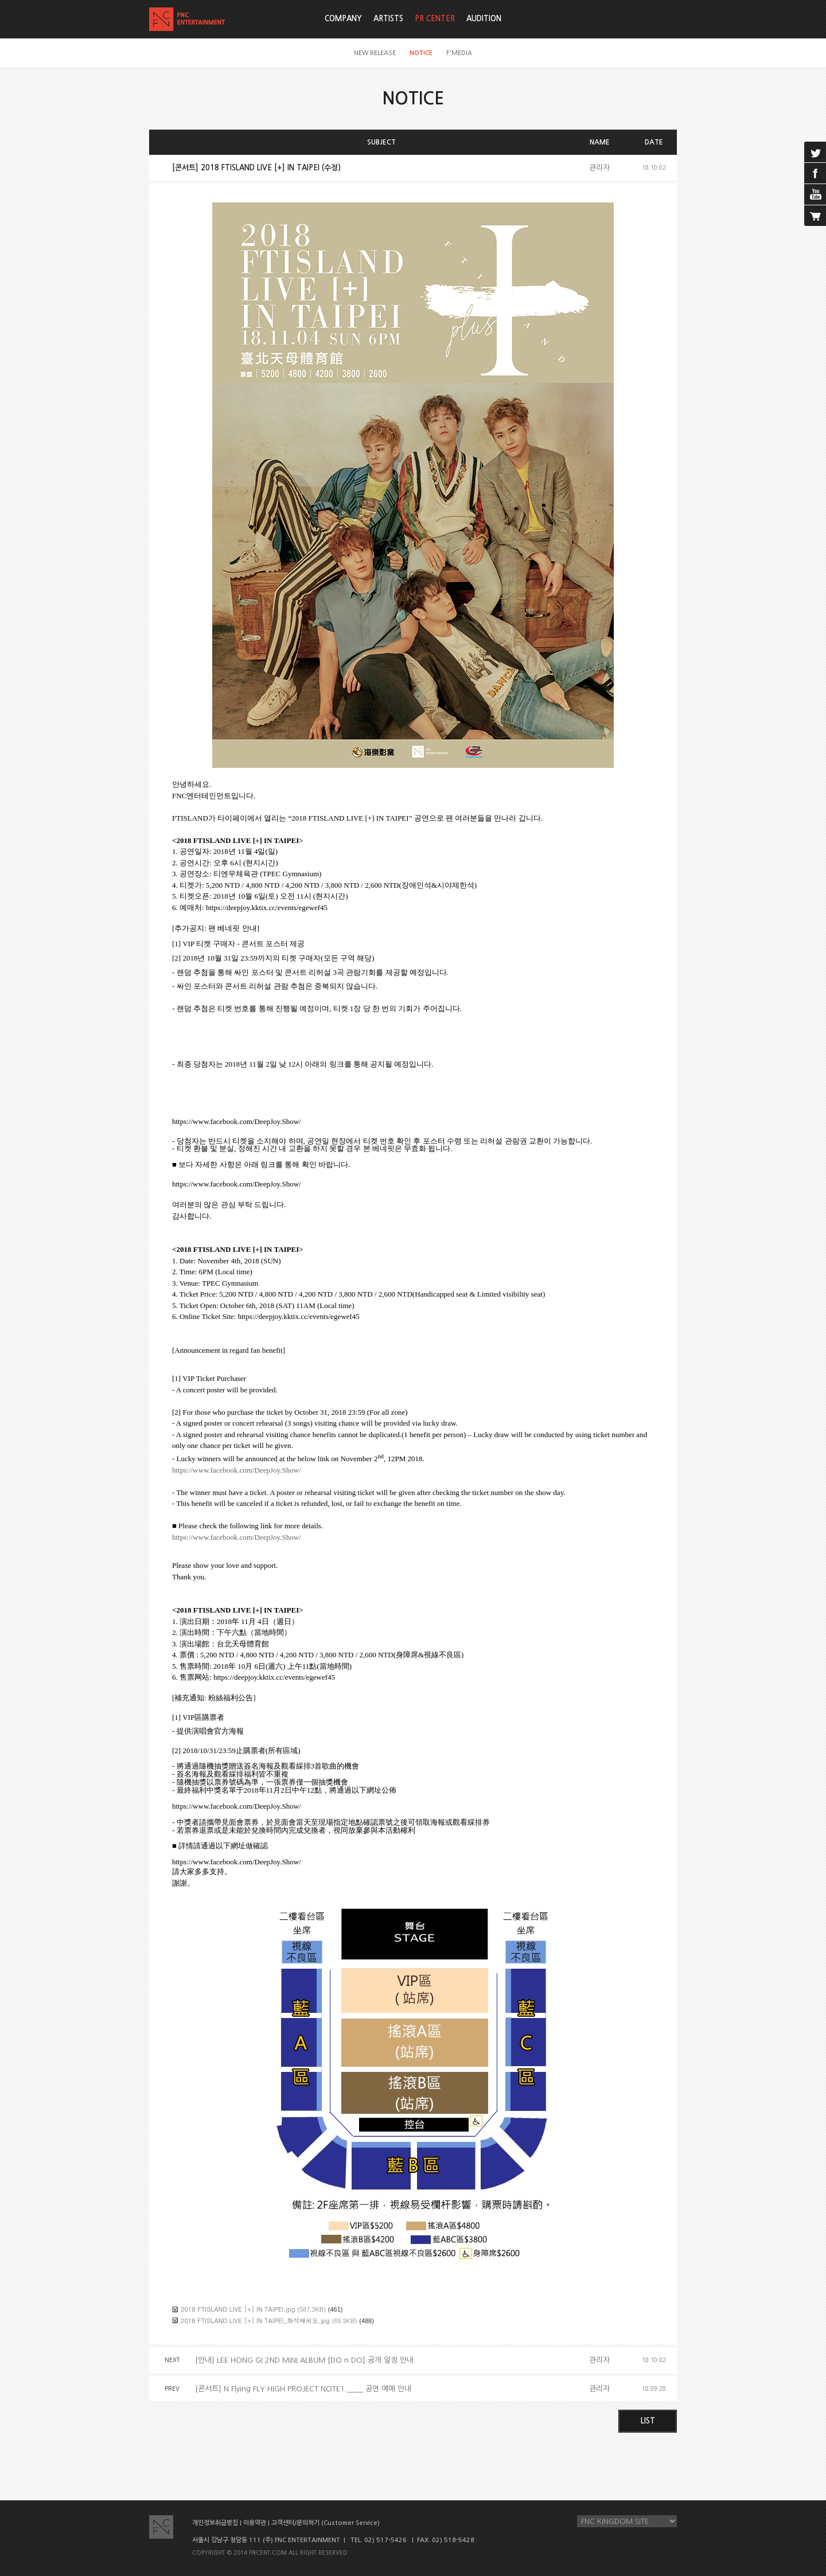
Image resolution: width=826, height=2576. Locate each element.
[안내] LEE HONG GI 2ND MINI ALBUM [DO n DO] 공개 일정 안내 (304, 2360)
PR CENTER (435, 18)
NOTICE (421, 53)
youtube (815, 194)
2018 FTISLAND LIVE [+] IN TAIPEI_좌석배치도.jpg (255, 2320)
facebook (815, 173)
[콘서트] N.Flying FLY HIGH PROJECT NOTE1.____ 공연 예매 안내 (303, 2388)
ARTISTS (388, 18)
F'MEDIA (459, 53)
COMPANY (343, 18)
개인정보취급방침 (215, 2523)
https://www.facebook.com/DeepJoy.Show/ (236, 1470)
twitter (815, 152)
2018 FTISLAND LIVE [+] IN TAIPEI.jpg (238, 2309)
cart (815, 215)
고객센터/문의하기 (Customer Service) (325, 2523)
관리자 (599, 167)
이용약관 (254, 2523)
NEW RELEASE (375, 53)
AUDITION (483, 18)
